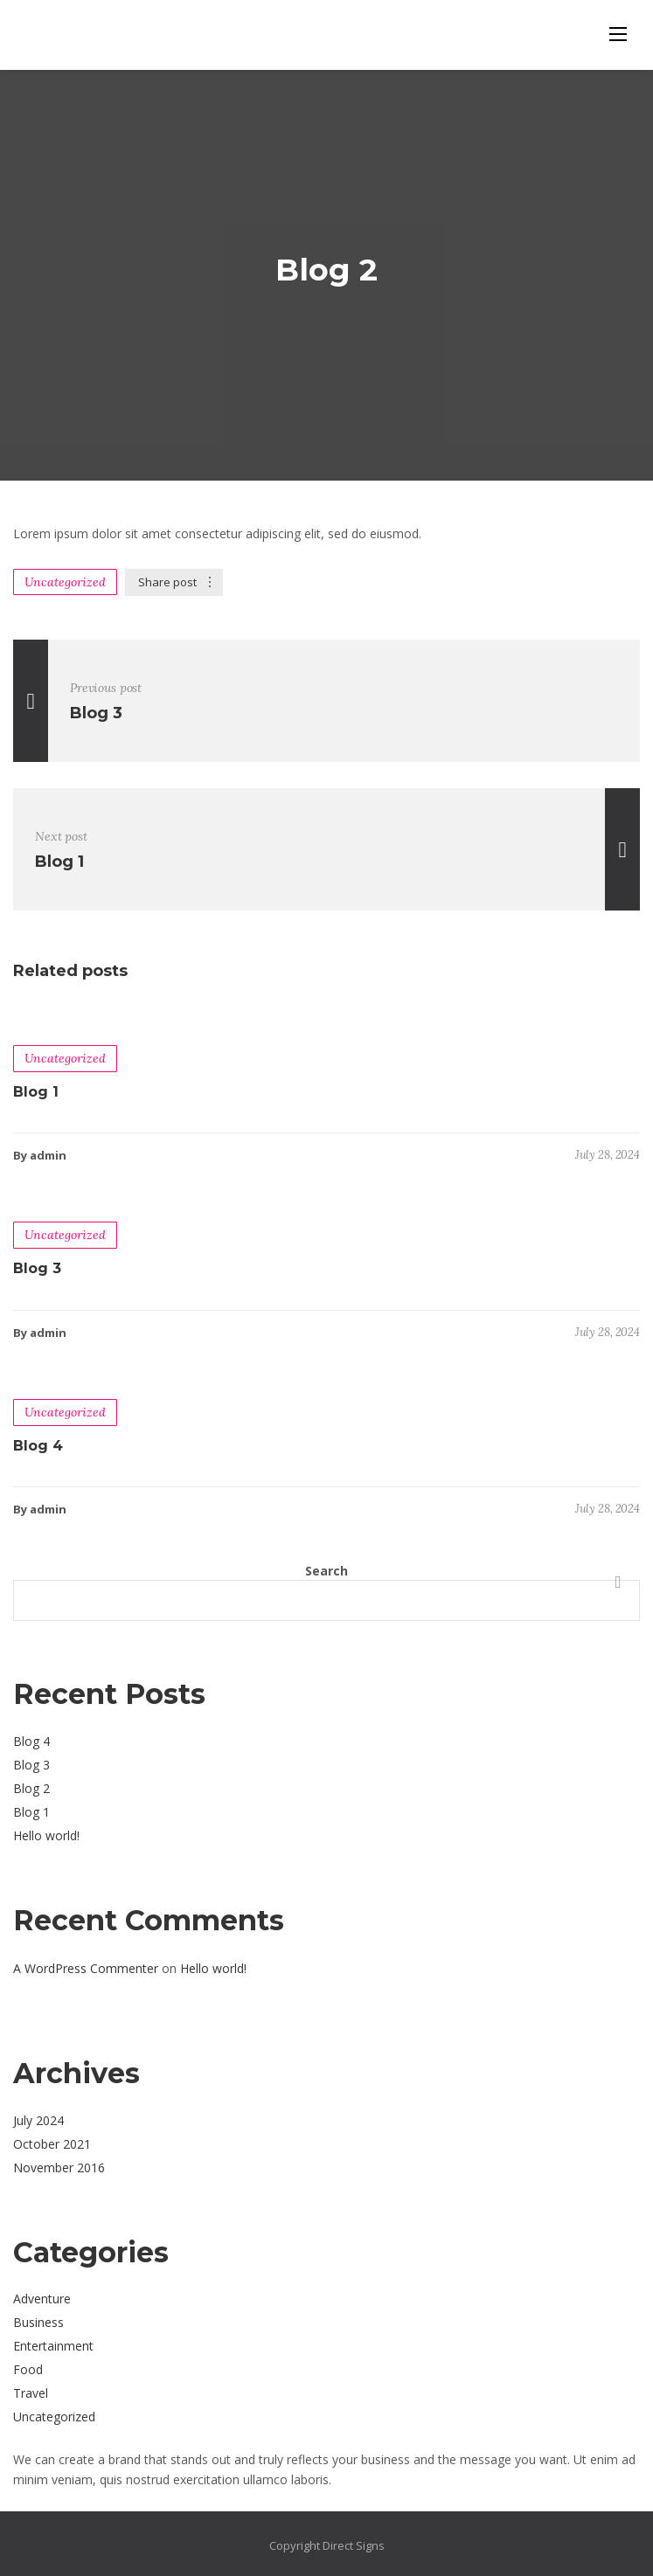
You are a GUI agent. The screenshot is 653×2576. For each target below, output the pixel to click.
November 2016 (59, 2167)
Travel (30, 2393)
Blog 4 (38, 1445)
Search (326, 1570)
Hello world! (46, 1835)
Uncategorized (65, 582)
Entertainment (53, 2345)
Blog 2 (31, 1788)
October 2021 (52, 2144)
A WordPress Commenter (85, 1968)
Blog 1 (36, 1092)
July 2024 (38, 2120)
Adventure (42, 2298)
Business (38, 2322)
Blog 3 (37, 1268)
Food (28, 2369)
